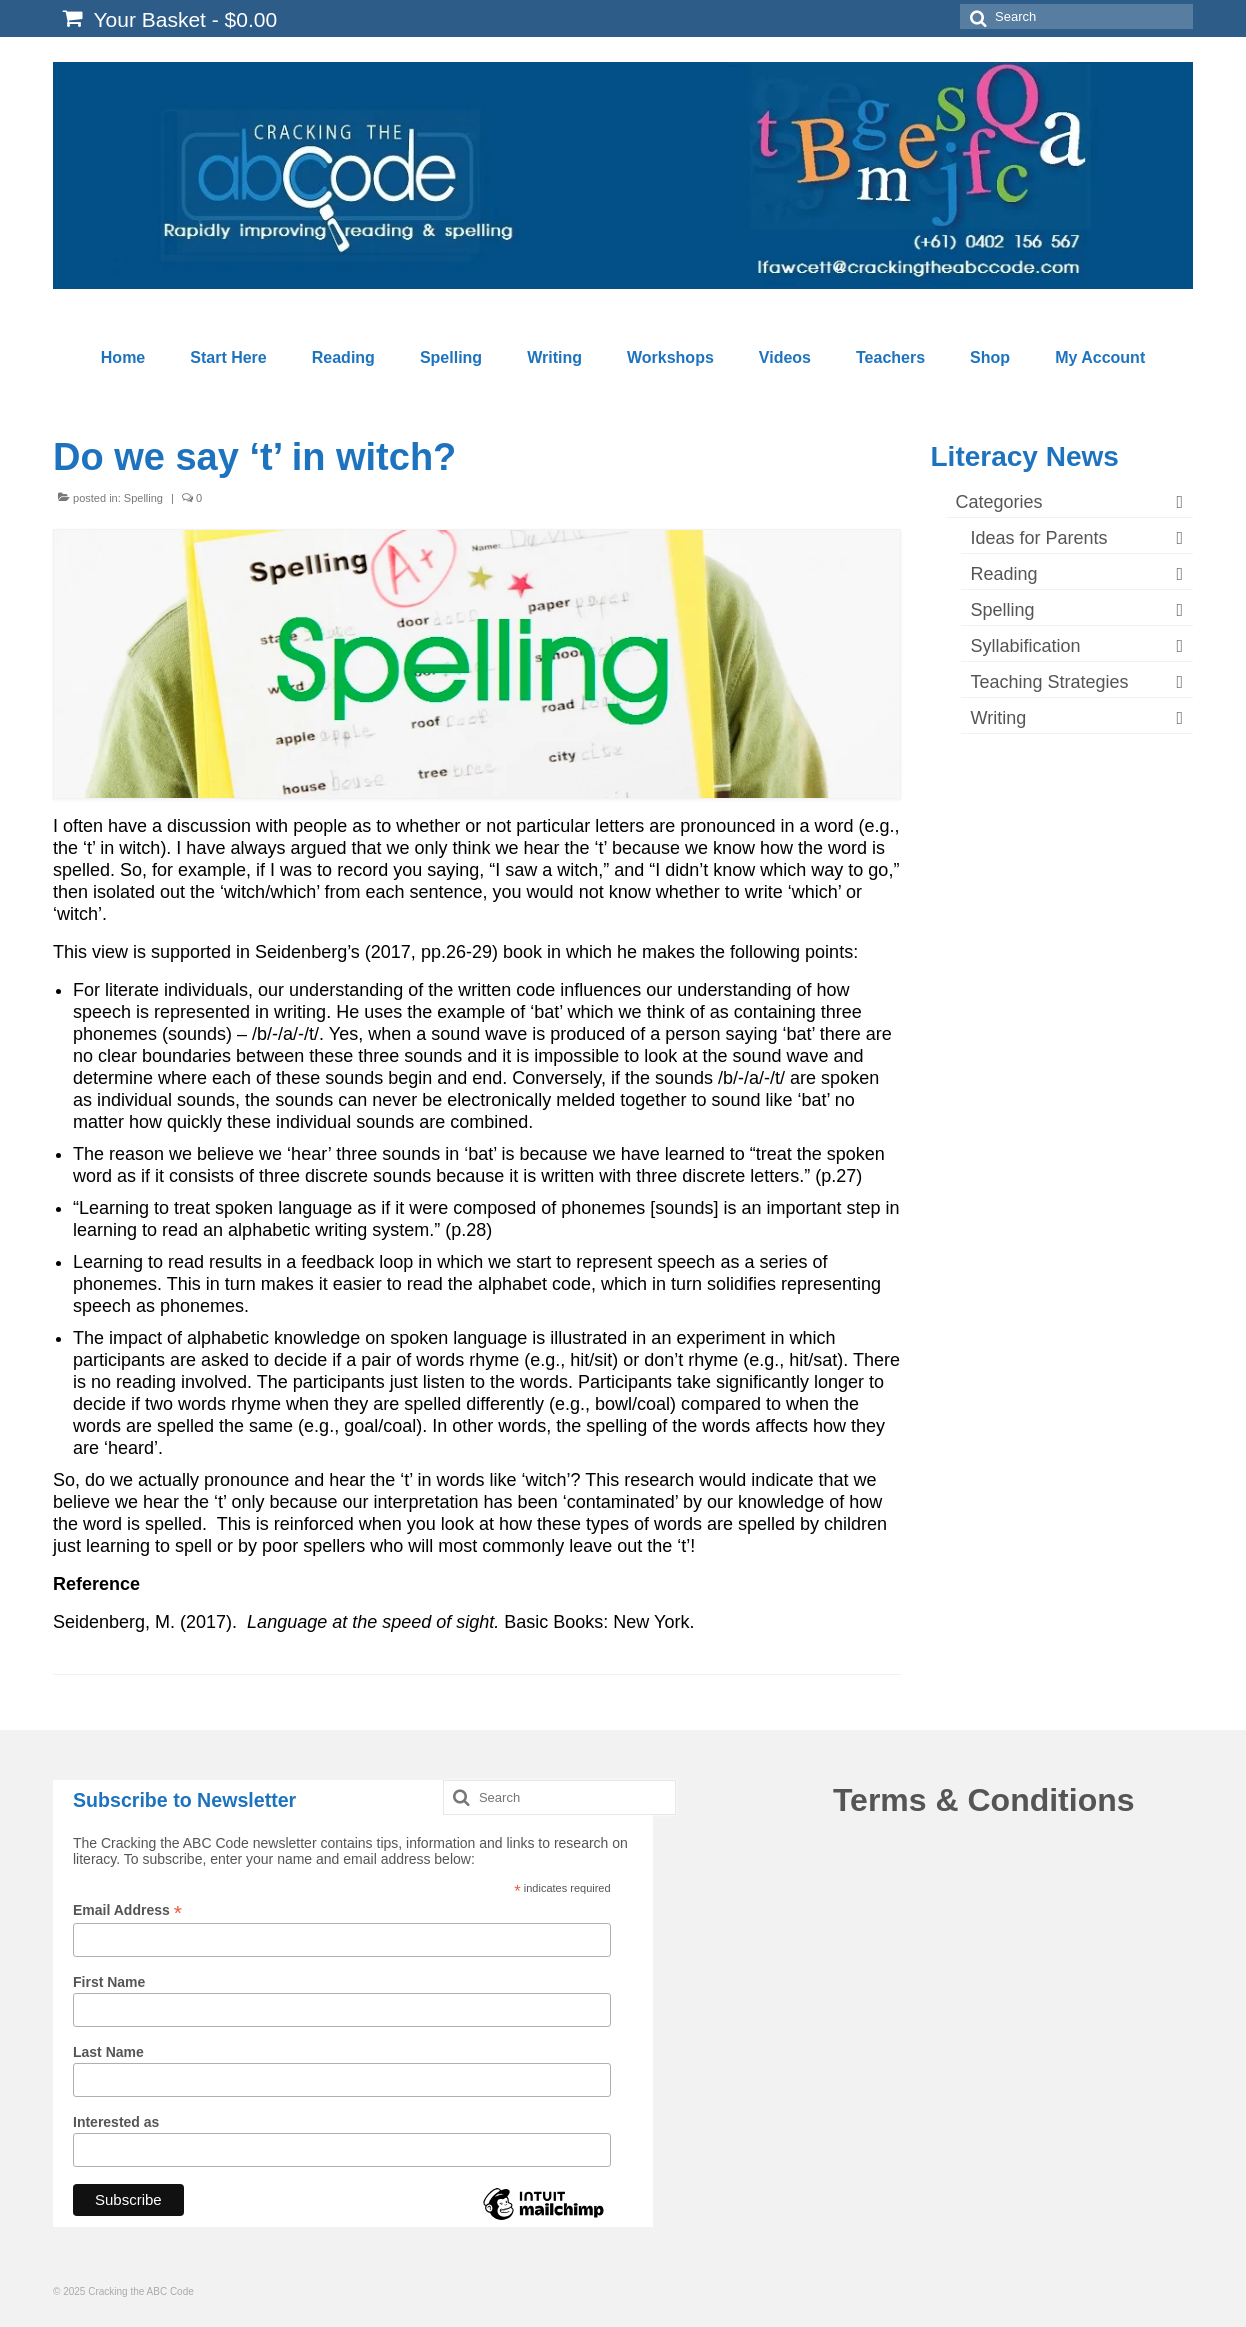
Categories (999, 502)
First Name (109, 1982)
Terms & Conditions (984, 1800)
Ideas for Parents (1039, 538)
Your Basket (170, 19)
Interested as (116, 2122)
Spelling (143, 498)
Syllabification (1026, 646)
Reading (1004, 574)
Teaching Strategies (1050, 682)
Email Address (127, 1910)
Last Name (108, 2052)
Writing (999, 718)
